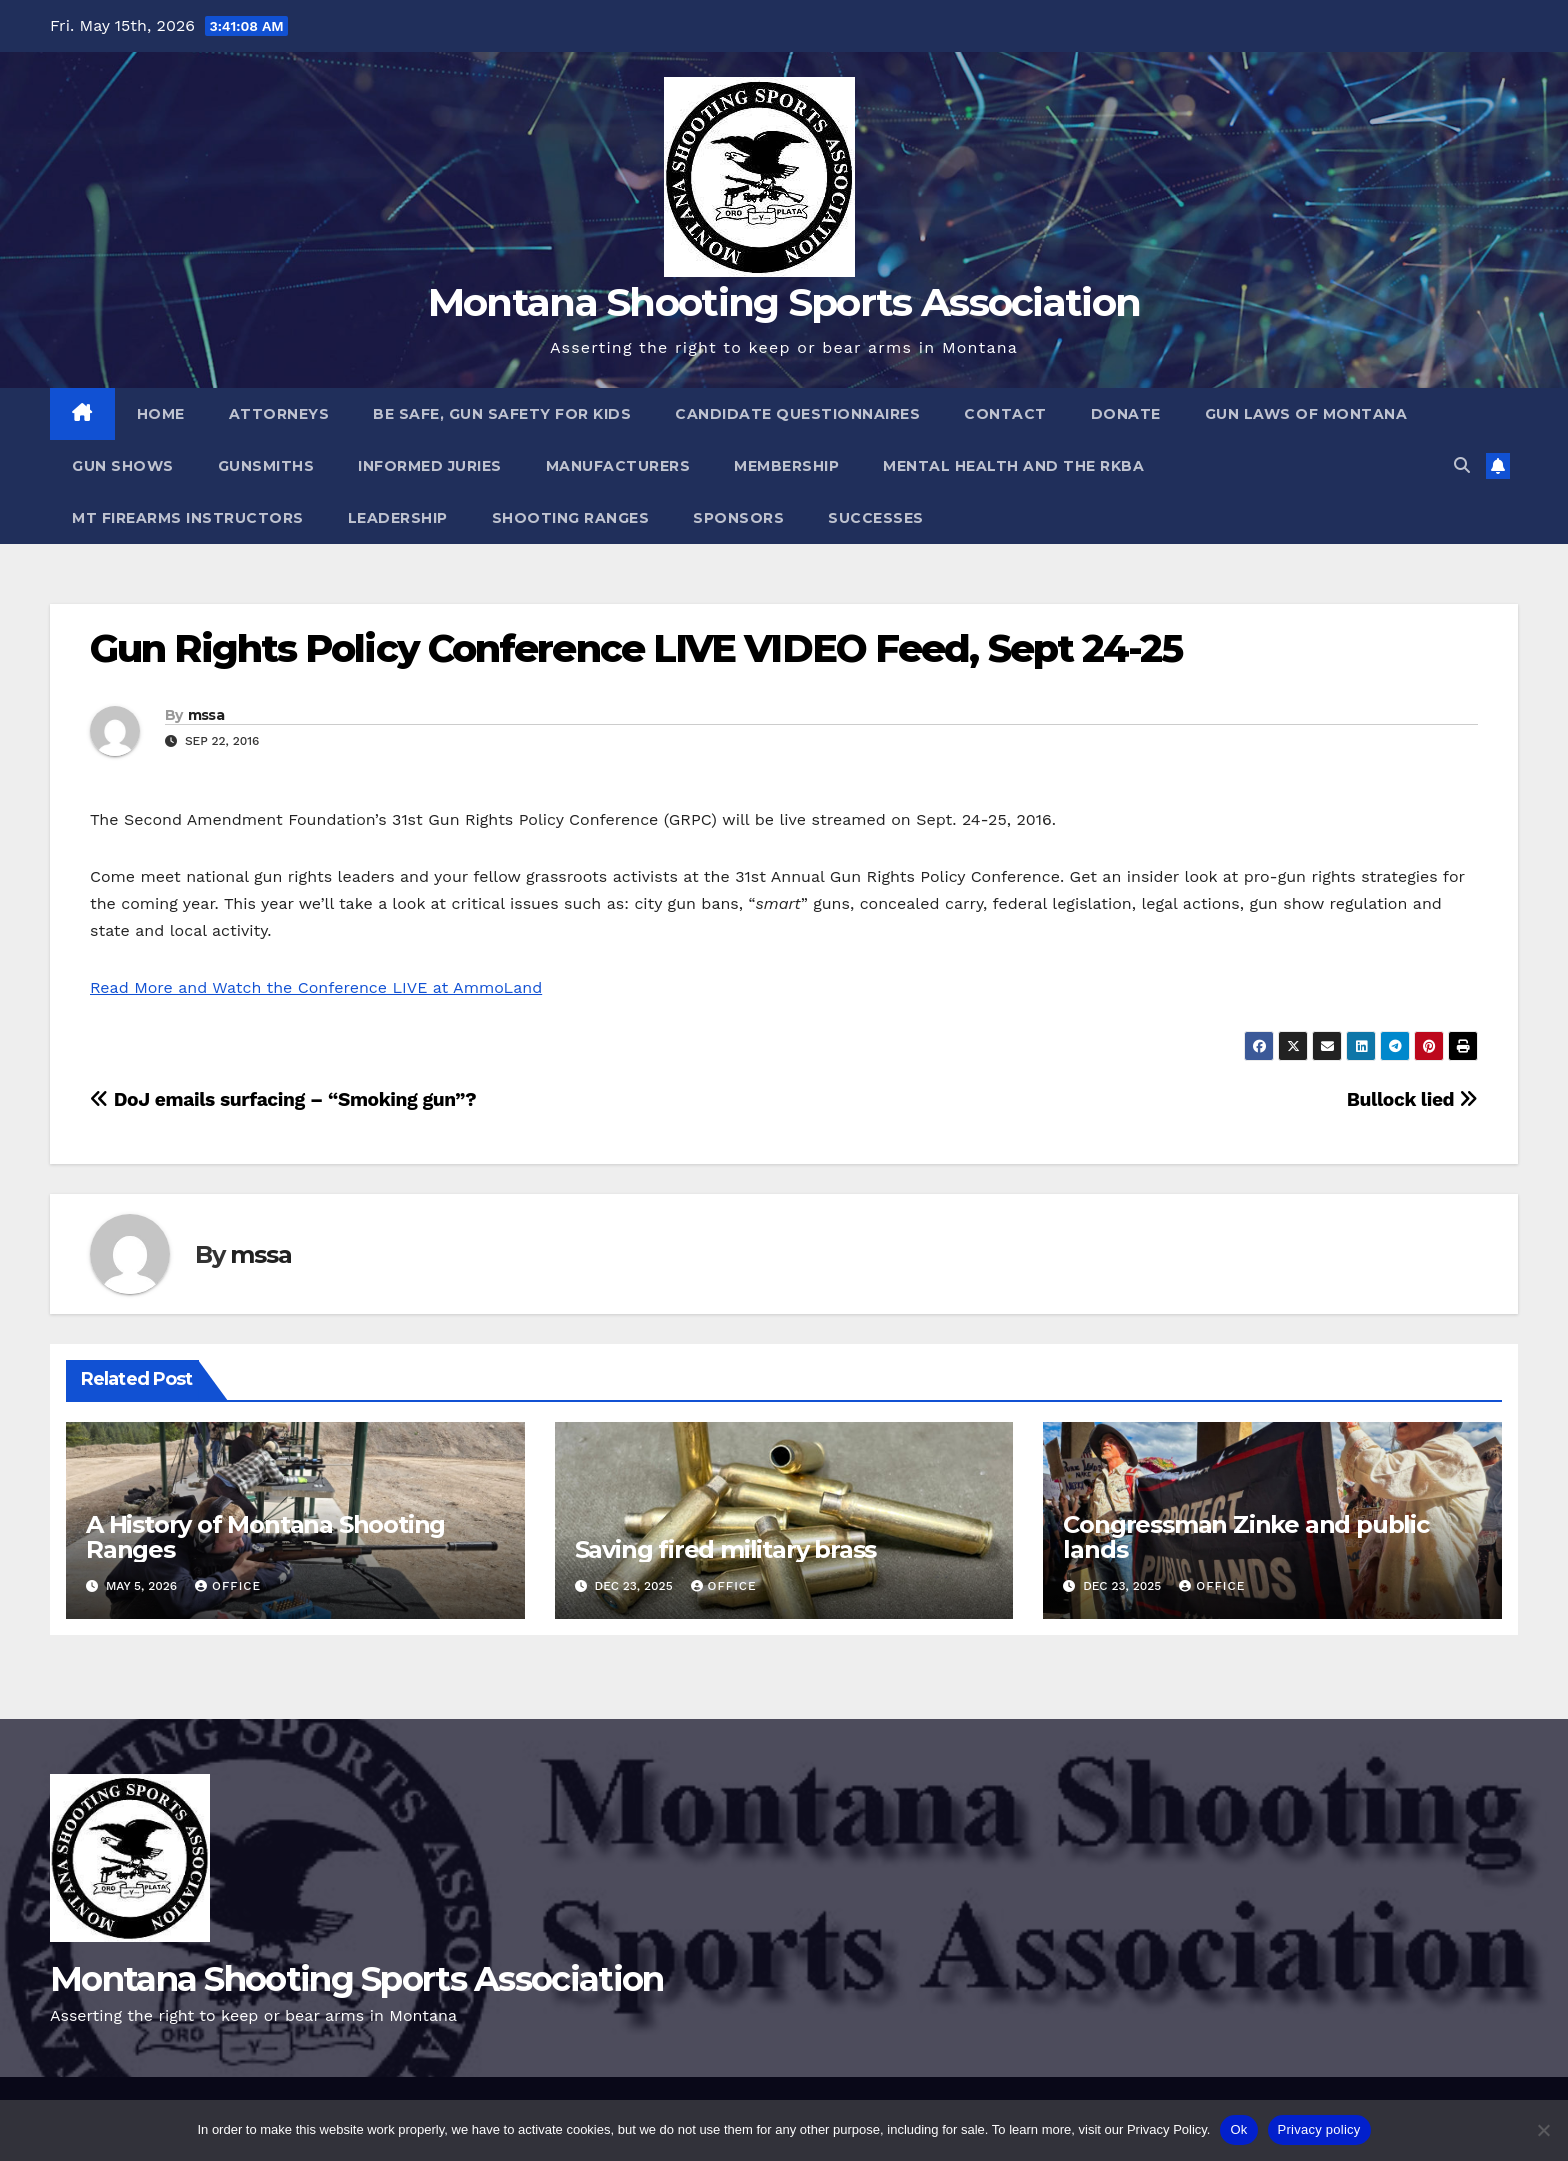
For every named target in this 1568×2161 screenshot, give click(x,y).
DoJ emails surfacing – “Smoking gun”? (283, 1099)
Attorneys (279, 414)
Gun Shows (123, 466)
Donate (1126, 414)
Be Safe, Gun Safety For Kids (502, 414)
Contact (1005, 414)
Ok (1238, 2129)
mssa (206, 715)
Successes (876, 518)
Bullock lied (1412, 1099)
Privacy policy (1319, 2129)
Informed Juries (430, 466)
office (228, 1586)
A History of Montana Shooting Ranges (265, 1537)
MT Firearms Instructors (188, 518)
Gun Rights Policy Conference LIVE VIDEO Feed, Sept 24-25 (636, 648)
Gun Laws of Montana (1306, 414)
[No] (1543, 2130)
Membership (786, 466)
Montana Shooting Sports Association (784, 302)
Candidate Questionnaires (797, 414)
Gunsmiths (266, 466)
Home (161, 414)
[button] (1462, 465)
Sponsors (738, 518)
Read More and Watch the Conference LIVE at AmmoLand (316, 987)
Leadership (398, 518)
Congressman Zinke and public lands (1245, 1537)
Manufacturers (618, 466)
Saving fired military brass (726, 1549)
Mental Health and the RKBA (1013, 466)
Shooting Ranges (571, 518)
